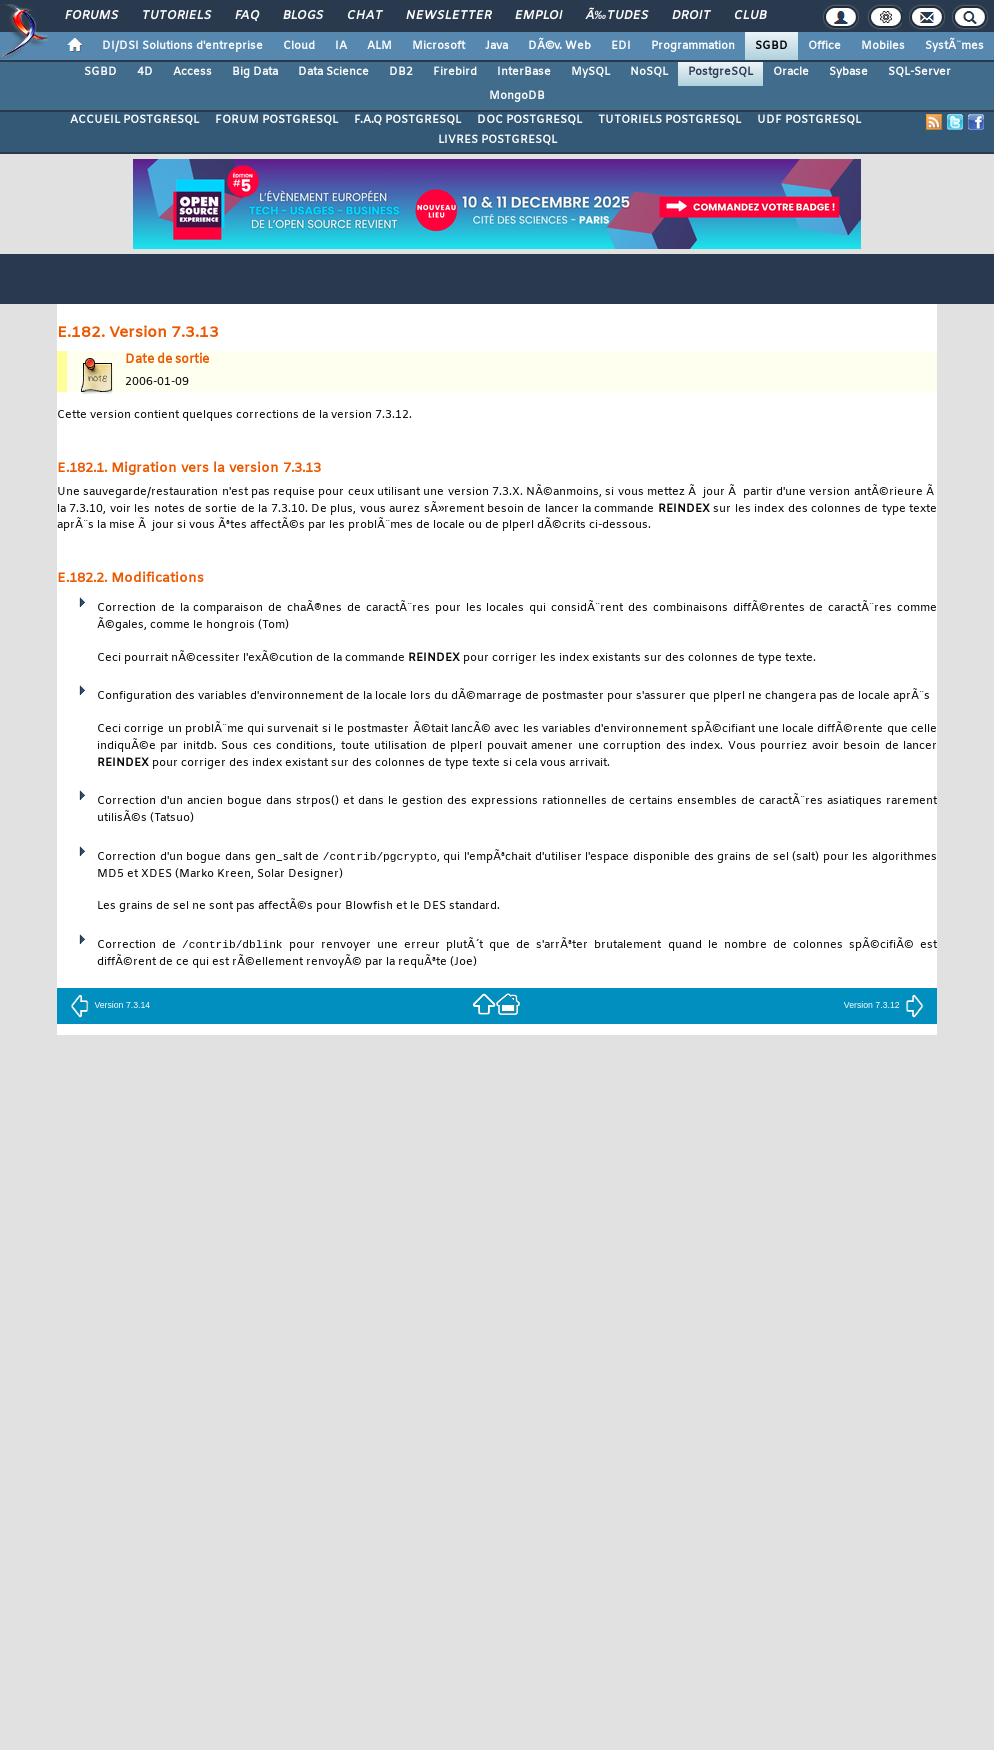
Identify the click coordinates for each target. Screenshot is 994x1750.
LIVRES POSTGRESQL (497, 140)
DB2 (401, 72)
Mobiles (883, 46)
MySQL (590, 72)
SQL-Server (919, 72)
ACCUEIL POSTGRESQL (134, 120)
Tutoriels (176, 16)
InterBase (524, 72)
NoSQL (649, 72)
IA (341, 46)
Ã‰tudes (617, 16)
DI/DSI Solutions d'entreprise (182, 46)
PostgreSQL (720, 72)
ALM (379, 46)
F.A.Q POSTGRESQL (407, 120)
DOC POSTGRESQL (529, 120)
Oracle (791, 72)
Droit (691, 16)
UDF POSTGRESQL (809, 120)
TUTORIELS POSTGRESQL (669, 120)
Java (496, 46)
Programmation (693, 46)
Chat (364, 16)
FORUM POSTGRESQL (276, 120)
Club (750, 16)
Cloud (299, 46)
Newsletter (448, 16)
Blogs (303, 16)
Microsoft (438, 46)
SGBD (771, 46)
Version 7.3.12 (884, 1005)
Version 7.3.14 (110, 1005)
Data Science (333, 72)
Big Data (255, 72)
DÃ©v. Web (559, 46)
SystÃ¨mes (954, 46)
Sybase (848, 72)
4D (145, 72)
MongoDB (517, 96)
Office (824, 46)
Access (192, 72)
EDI (621, 46)
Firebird (455, 72)
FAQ (247, 16)
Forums (91, 16)
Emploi (538, 16)
